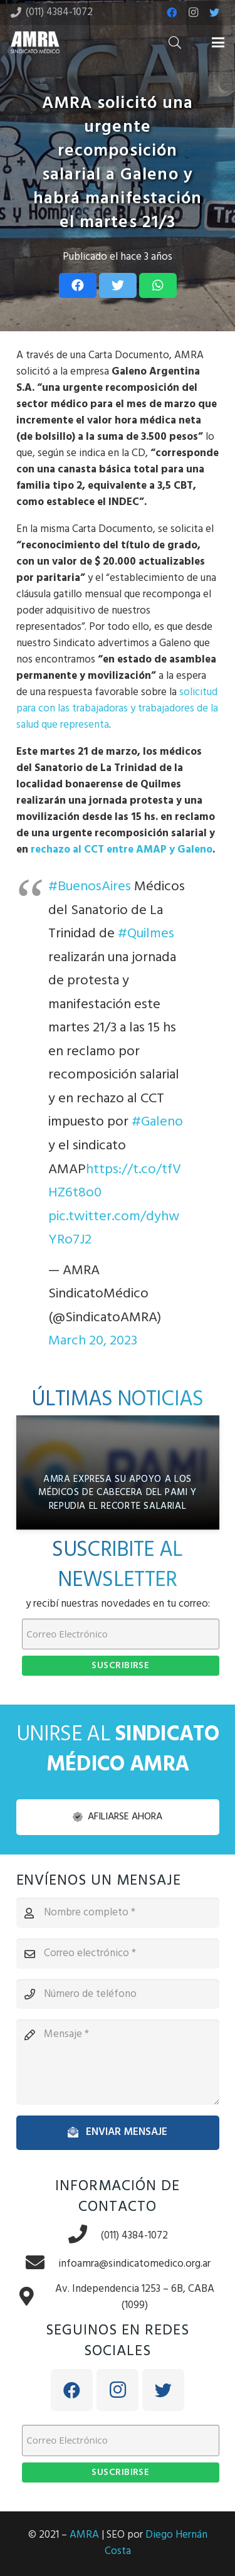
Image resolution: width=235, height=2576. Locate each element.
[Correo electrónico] (117, 1954)
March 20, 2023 (92, 1341)
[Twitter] (214, 13)
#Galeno (157, 1122)
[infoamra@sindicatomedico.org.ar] (41, 2264)
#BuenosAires (89, 887)
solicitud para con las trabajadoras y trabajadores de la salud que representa (117, 708)
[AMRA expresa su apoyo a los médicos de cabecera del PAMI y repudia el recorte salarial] (117, 1472)
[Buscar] (175, 42)
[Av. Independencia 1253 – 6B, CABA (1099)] (33, 2298)
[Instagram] (193, 13)
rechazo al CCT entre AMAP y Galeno (121, 849)
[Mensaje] (117, 2062)
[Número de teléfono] (117, 1994)
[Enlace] (35, 42)
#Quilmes (146, 934)
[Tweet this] (118, 285)
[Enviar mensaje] (117, 2132)
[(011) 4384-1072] (84, 2236)
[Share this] (78, 285)
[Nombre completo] (117, 1913)
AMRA (84, 2534)
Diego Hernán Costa (156, 2543)
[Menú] (217, 42)
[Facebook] (172, 13)
